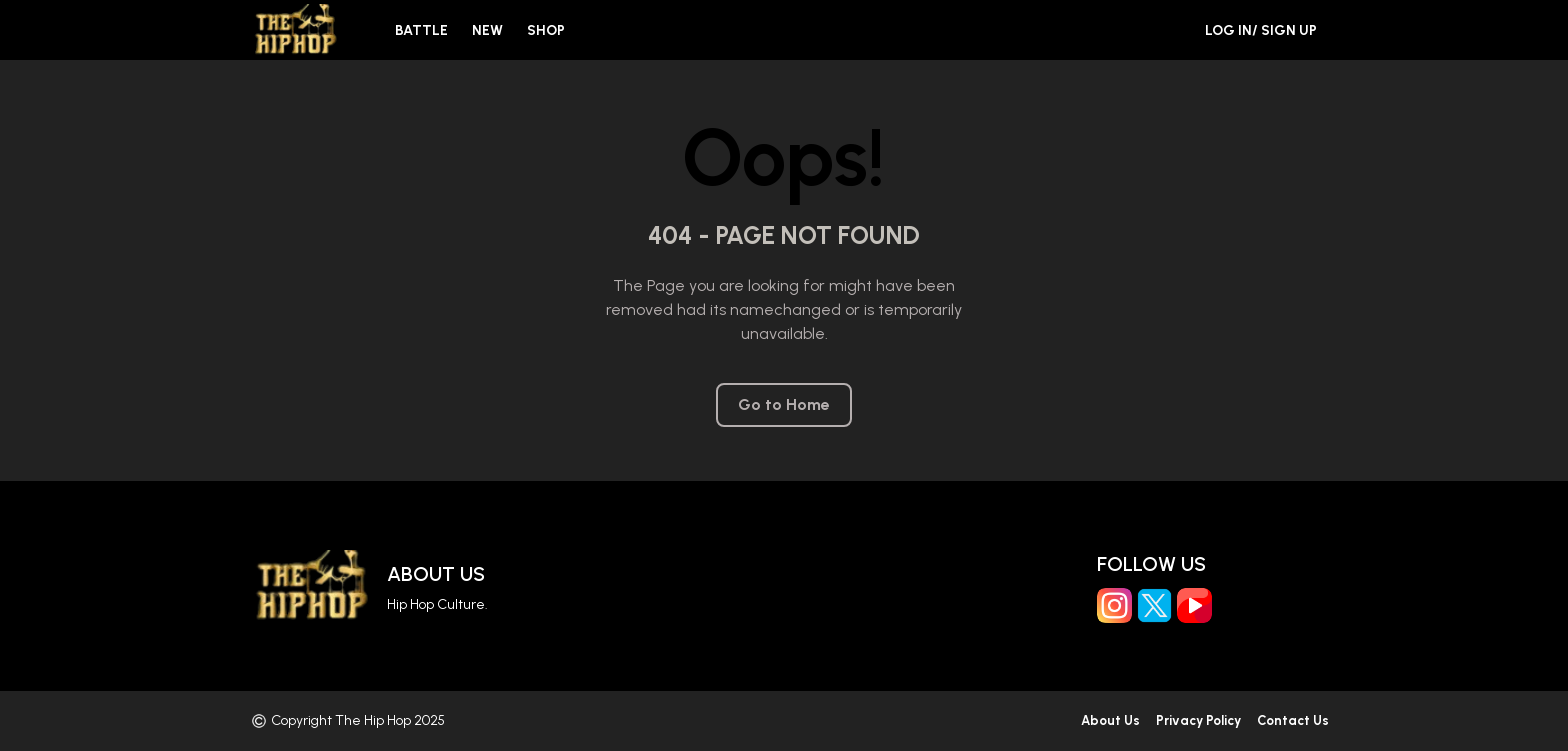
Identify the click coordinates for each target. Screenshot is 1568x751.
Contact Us (1293, 721)
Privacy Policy (1198, 721)
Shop (546, 30)
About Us (436, 574)
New (487, 30)
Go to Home (784, 405)
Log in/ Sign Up (1261, 30)
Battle (421, 30)
